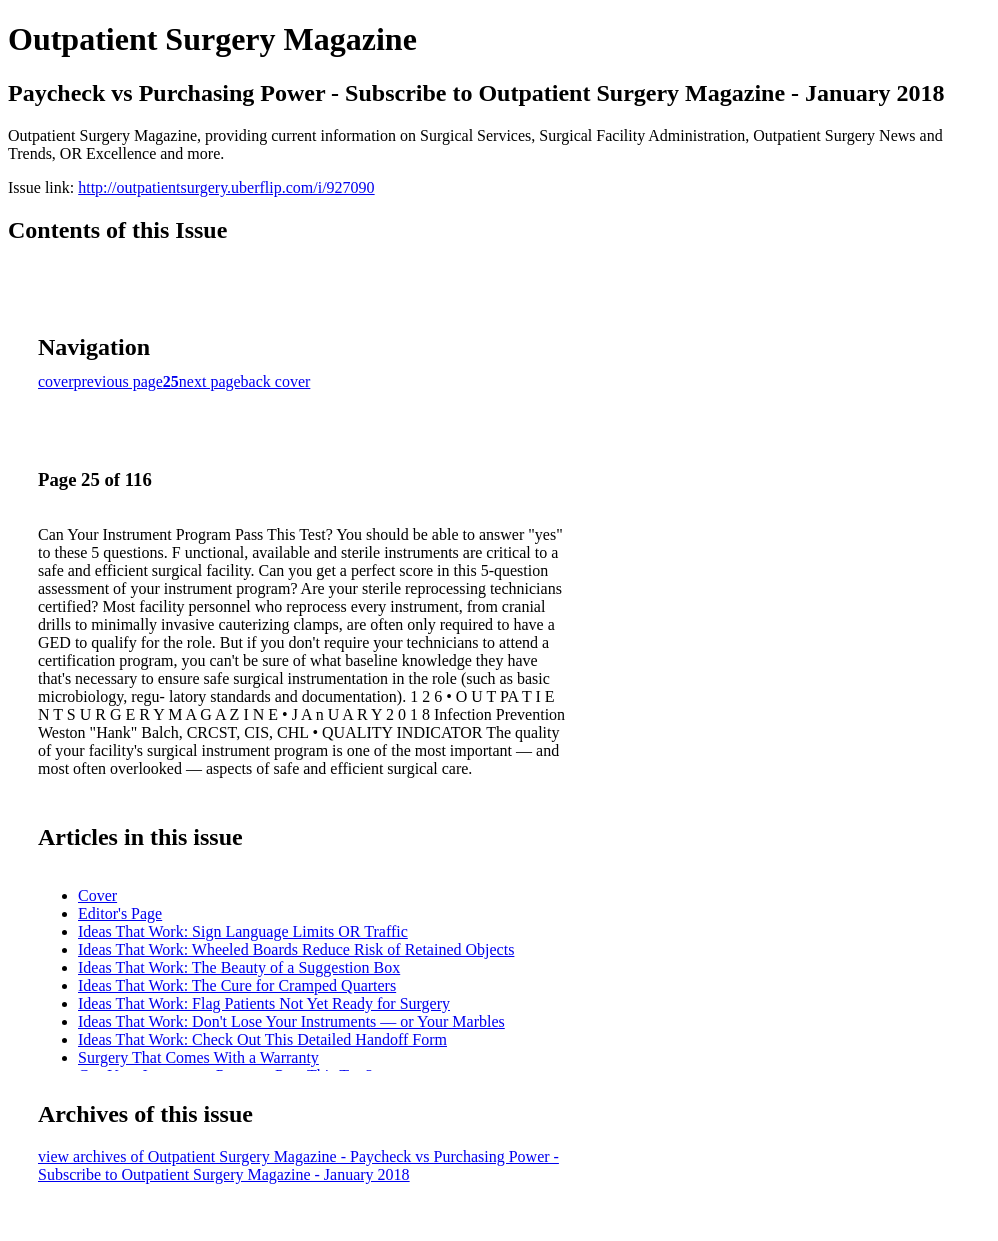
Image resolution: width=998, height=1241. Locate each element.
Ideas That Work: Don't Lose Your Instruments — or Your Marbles (291, 1021)
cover (56, 381)
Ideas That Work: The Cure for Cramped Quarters (237, 985)
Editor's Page (120, 913)
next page (210, 381)
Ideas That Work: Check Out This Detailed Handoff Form (262, 1039)
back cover (276, 381)
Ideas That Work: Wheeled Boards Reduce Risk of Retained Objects (296, 949)
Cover (97, 895)
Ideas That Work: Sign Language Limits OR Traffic (243, 931)
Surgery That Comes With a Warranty (198, 1057)
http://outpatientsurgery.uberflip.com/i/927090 (226, 187)
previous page (118, 381)
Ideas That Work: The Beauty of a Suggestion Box (239, 967)
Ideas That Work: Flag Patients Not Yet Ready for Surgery (264, 1003)
